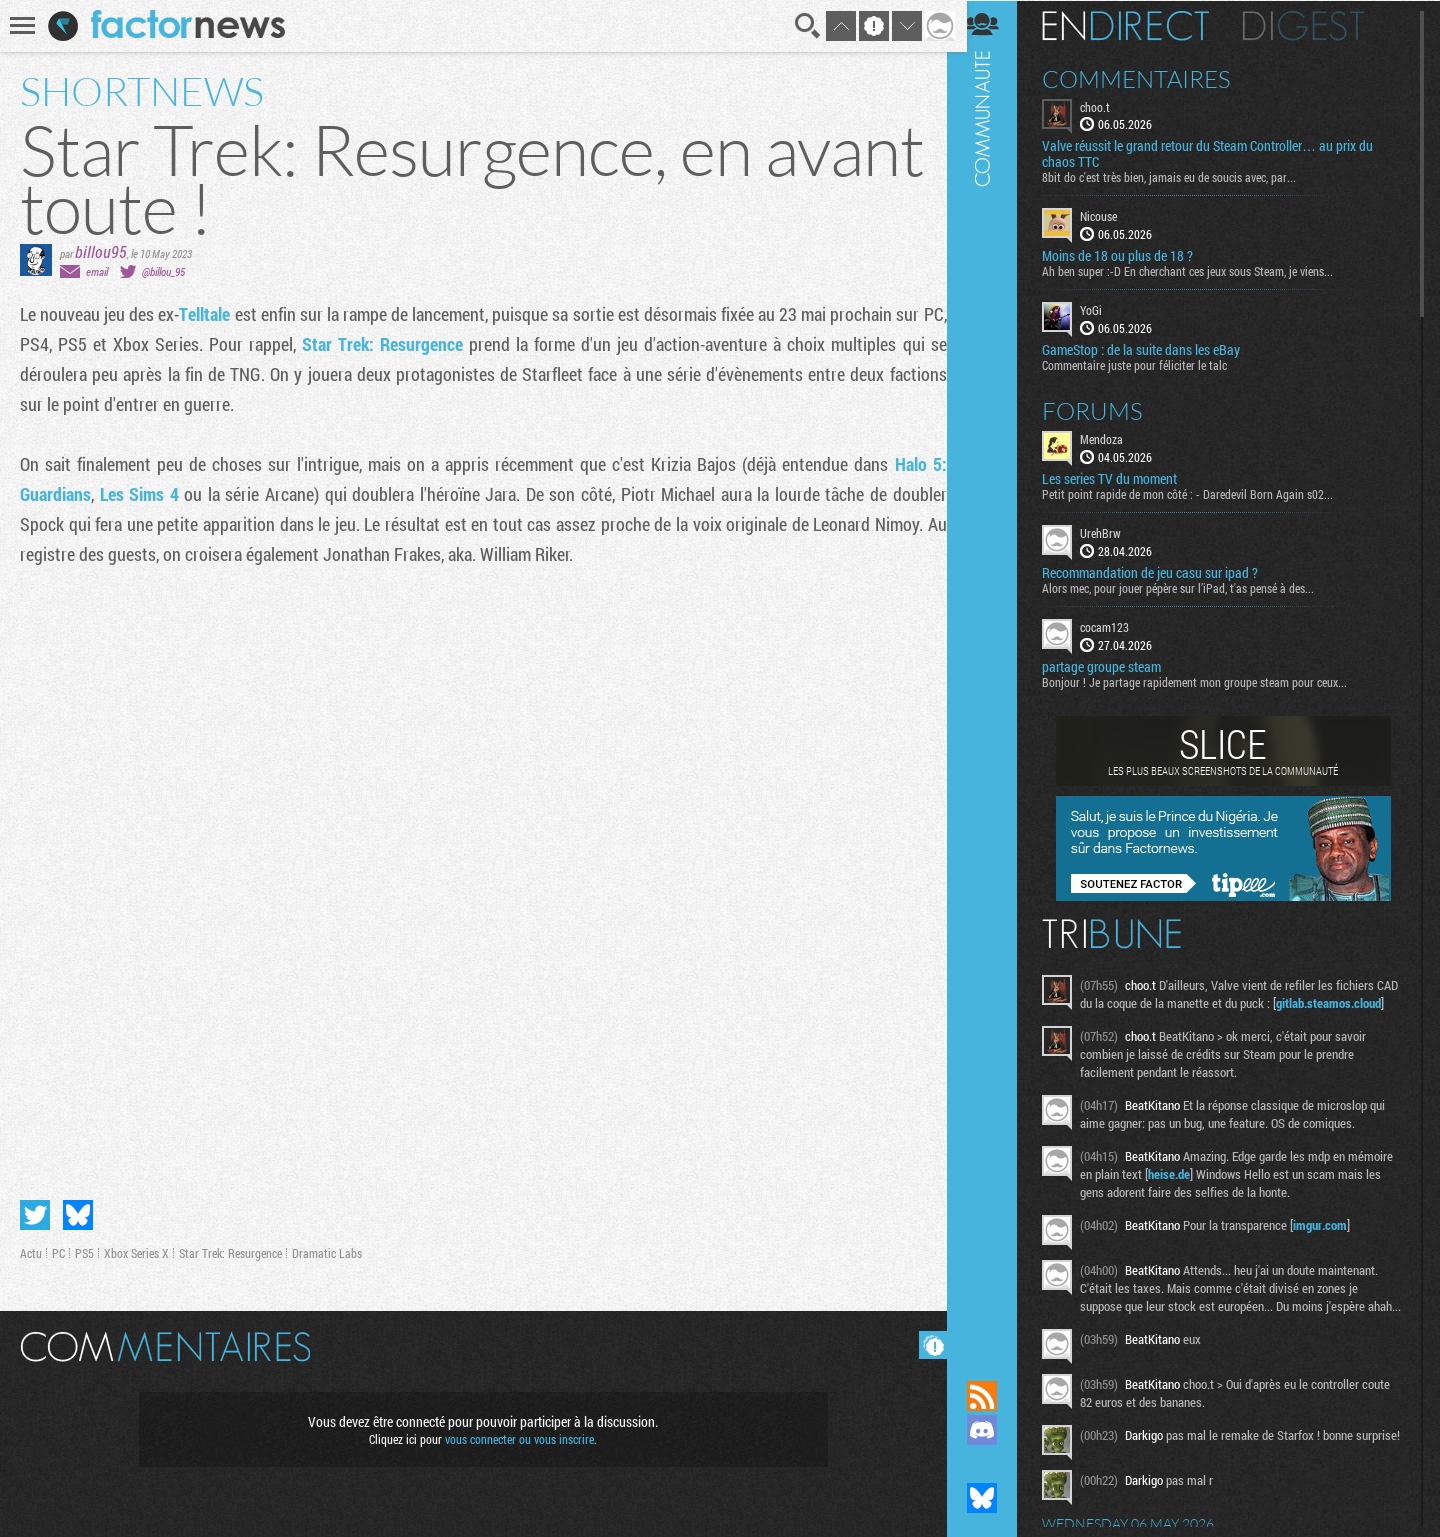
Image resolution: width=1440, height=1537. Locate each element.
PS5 (84, 1249)
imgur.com (1333, 1242)
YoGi (1104, 310)
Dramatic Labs (327, 1249)
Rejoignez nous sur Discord (995, 1430)
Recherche (802, 26)
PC (58, 1249)
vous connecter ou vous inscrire (516, 1435)
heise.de (1230, 1191)
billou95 (101, 251)
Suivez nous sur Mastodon (995, 1464)
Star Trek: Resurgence (397, 344)
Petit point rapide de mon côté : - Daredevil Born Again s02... (1200, 493)
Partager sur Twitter (35, 1211)
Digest (1316, 25)
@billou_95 (163, 271)
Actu (31, 1249)
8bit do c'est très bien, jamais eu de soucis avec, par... (1182, 177)
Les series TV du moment (1122, 478)
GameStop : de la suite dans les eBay (1154, 349)
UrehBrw (1113, 532)
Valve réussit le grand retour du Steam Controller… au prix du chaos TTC (1220, 154)
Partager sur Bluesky (78, 1211)
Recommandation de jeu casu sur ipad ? (1163, 572)
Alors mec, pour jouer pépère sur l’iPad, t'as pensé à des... (1191, 587)
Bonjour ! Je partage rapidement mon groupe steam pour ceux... (1207, 681)
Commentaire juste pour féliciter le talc (1147, 364)
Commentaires (1149, 78)
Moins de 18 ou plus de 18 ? (1130, 256)
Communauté (995, 671)
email (97, 271)
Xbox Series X (136, 1249)
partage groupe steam (1114, 666)
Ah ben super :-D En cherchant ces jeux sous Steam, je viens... (1200, 271)
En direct (1138, 25)
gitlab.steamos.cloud (1148, 1020)
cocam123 (1117, 626)
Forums (1105, 410)
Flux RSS (995, 1396)
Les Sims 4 (138, 494)
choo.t (1108, 106)
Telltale (211, 314)
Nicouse (1111, 216)
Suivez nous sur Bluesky (995, 1498)
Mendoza (1114, 438)
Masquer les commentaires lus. (926, 1341)
